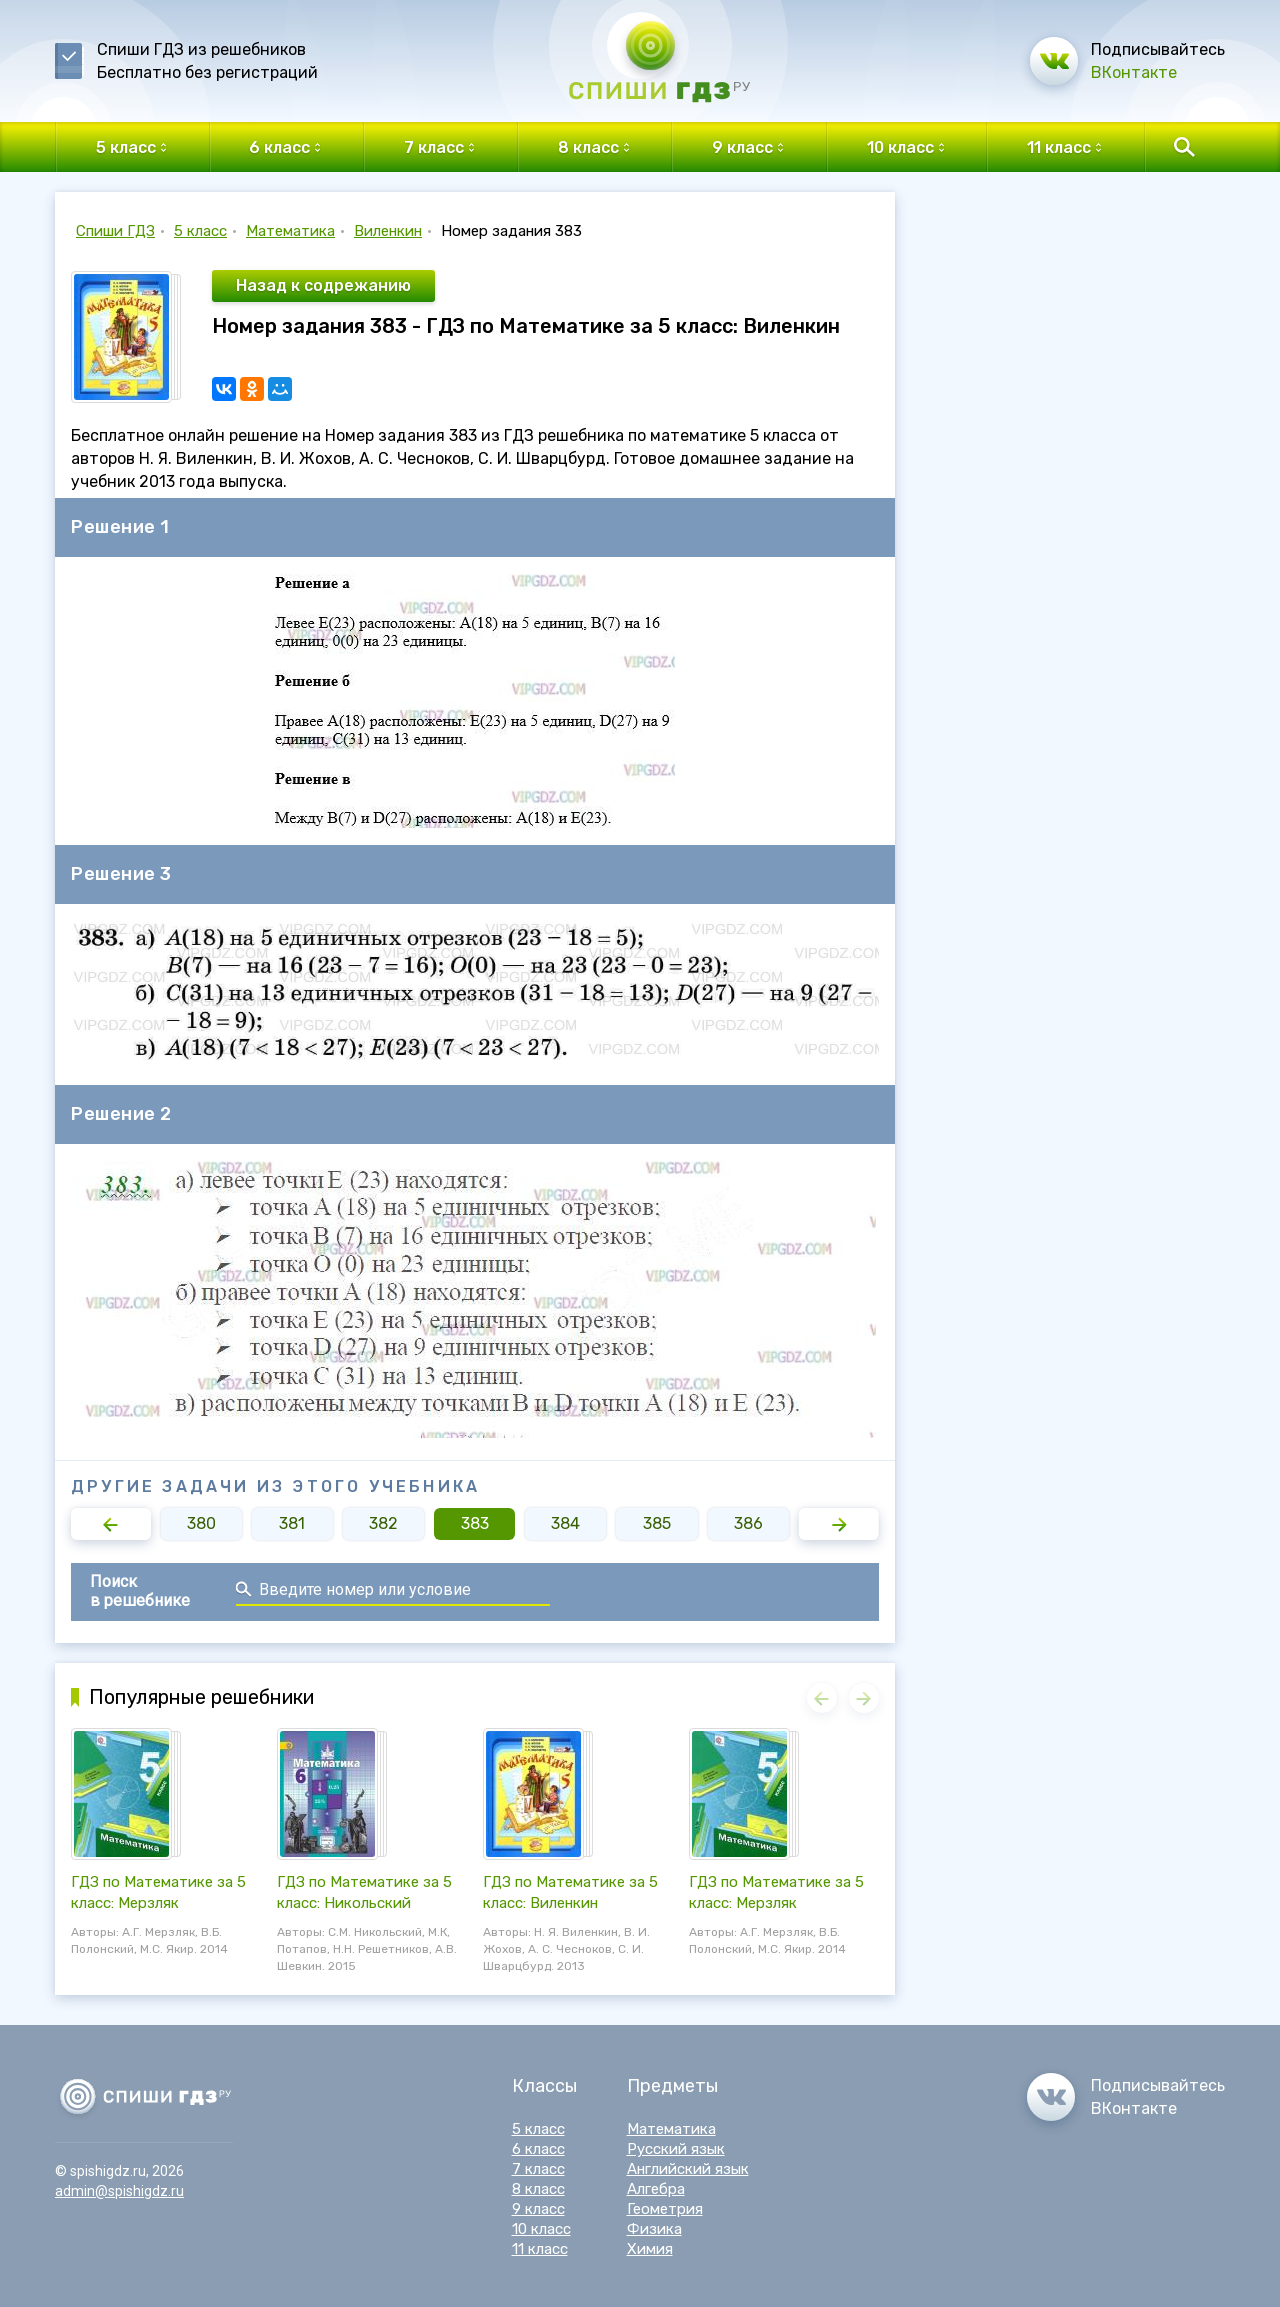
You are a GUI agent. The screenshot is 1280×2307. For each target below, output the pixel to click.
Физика (654, 2229)
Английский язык (688, 2169)
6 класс (538, 2149)
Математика (290, 231)
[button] (111, 1524)
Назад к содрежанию (323, 285)
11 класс (540, 2249)
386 (748, 1523)
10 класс (541, 2229)
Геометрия (665, 2209)
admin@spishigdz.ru (119, 2191)
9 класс (538, 2209)
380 (201, 1523)
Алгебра (656, 2189)
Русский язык (676, 2149)
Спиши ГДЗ (115, 231)
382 (383, 1523)
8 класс (538, 2189)
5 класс (200, 231)
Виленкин (388, 231)
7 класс (538, 2169)
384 (565, 1523)
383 (475, 1523)
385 (657, 1523)
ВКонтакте (1134, 72)
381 (292, 1523)
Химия (650, 2249)
